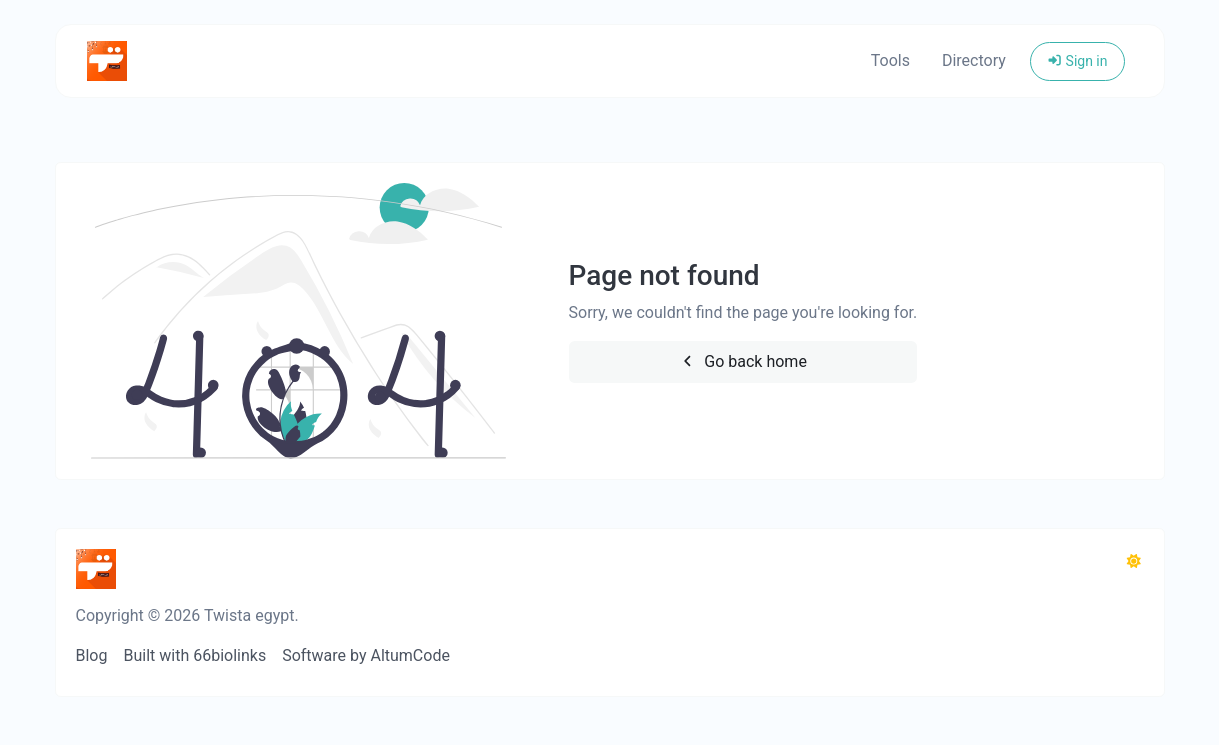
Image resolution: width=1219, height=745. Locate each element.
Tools (890, 60)
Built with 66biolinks (194, 655)
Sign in (1077, 61)
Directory (974, 60)
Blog (92, 655)
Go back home (743, 361)
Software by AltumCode (366, 655)
